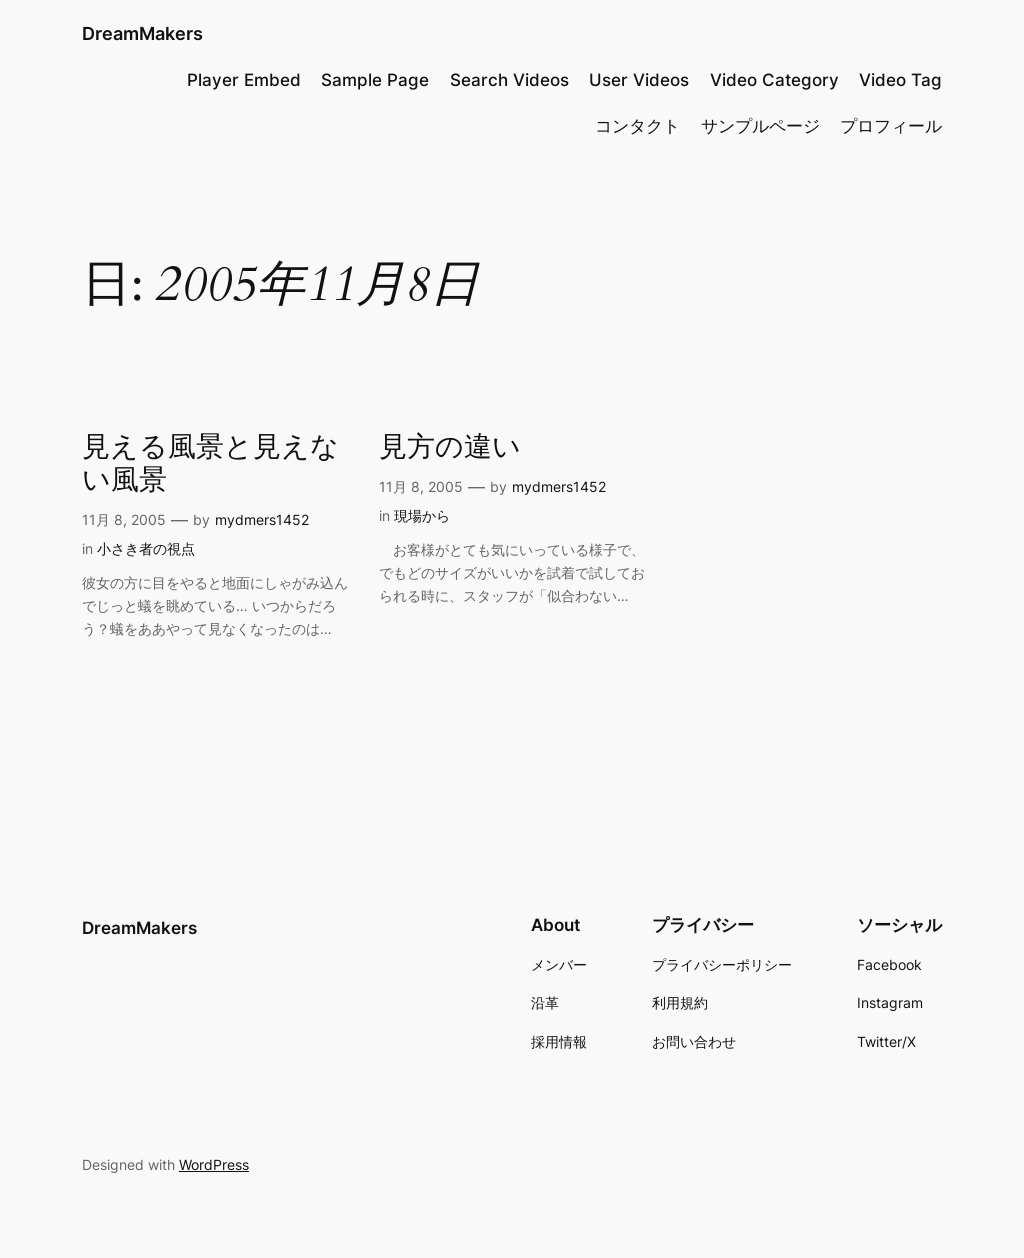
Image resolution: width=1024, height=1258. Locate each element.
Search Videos (509, 80)
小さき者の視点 (146, 548)
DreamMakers (142, 33)
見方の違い (450, 447)
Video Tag (900, 80)
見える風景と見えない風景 (210, 464)
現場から (422, 515)
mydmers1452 (262, 519)
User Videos (639, 80)
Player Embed (244, 80)
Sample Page (375, 80)
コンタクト (637, 126)
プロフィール (891, 126)
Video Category (774, 80)
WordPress (214, 1164)
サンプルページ (760, 126)
